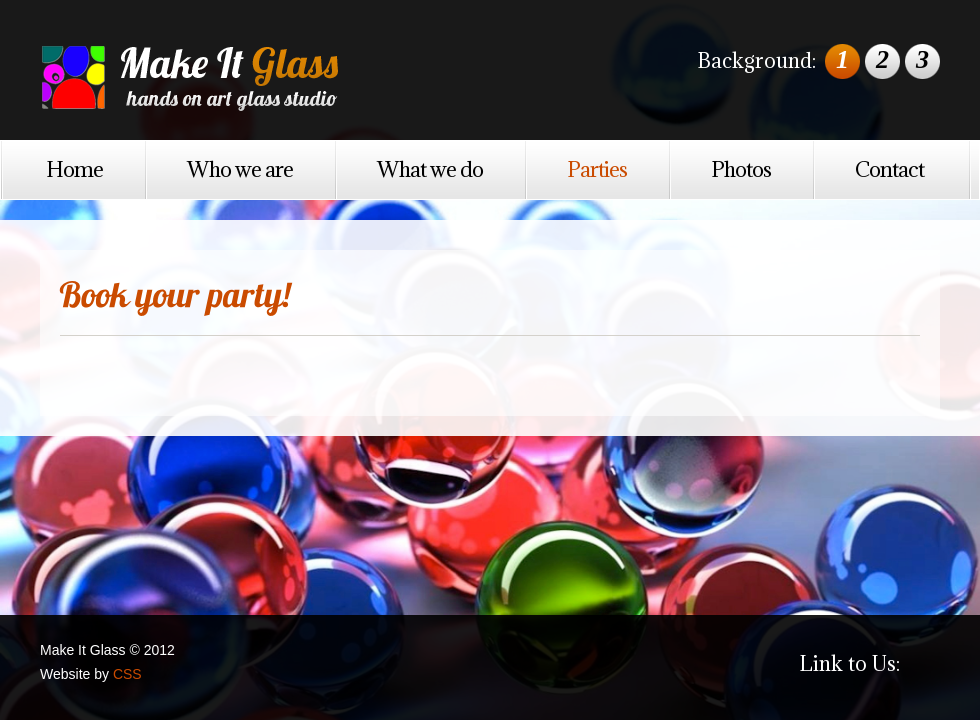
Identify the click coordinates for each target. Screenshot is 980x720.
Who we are (240, 169)
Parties (597, 169)
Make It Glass (240, 72)
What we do (430, 169)
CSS (127, 674)
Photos (741, 169)
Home (74, 169)
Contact (889, 169)
